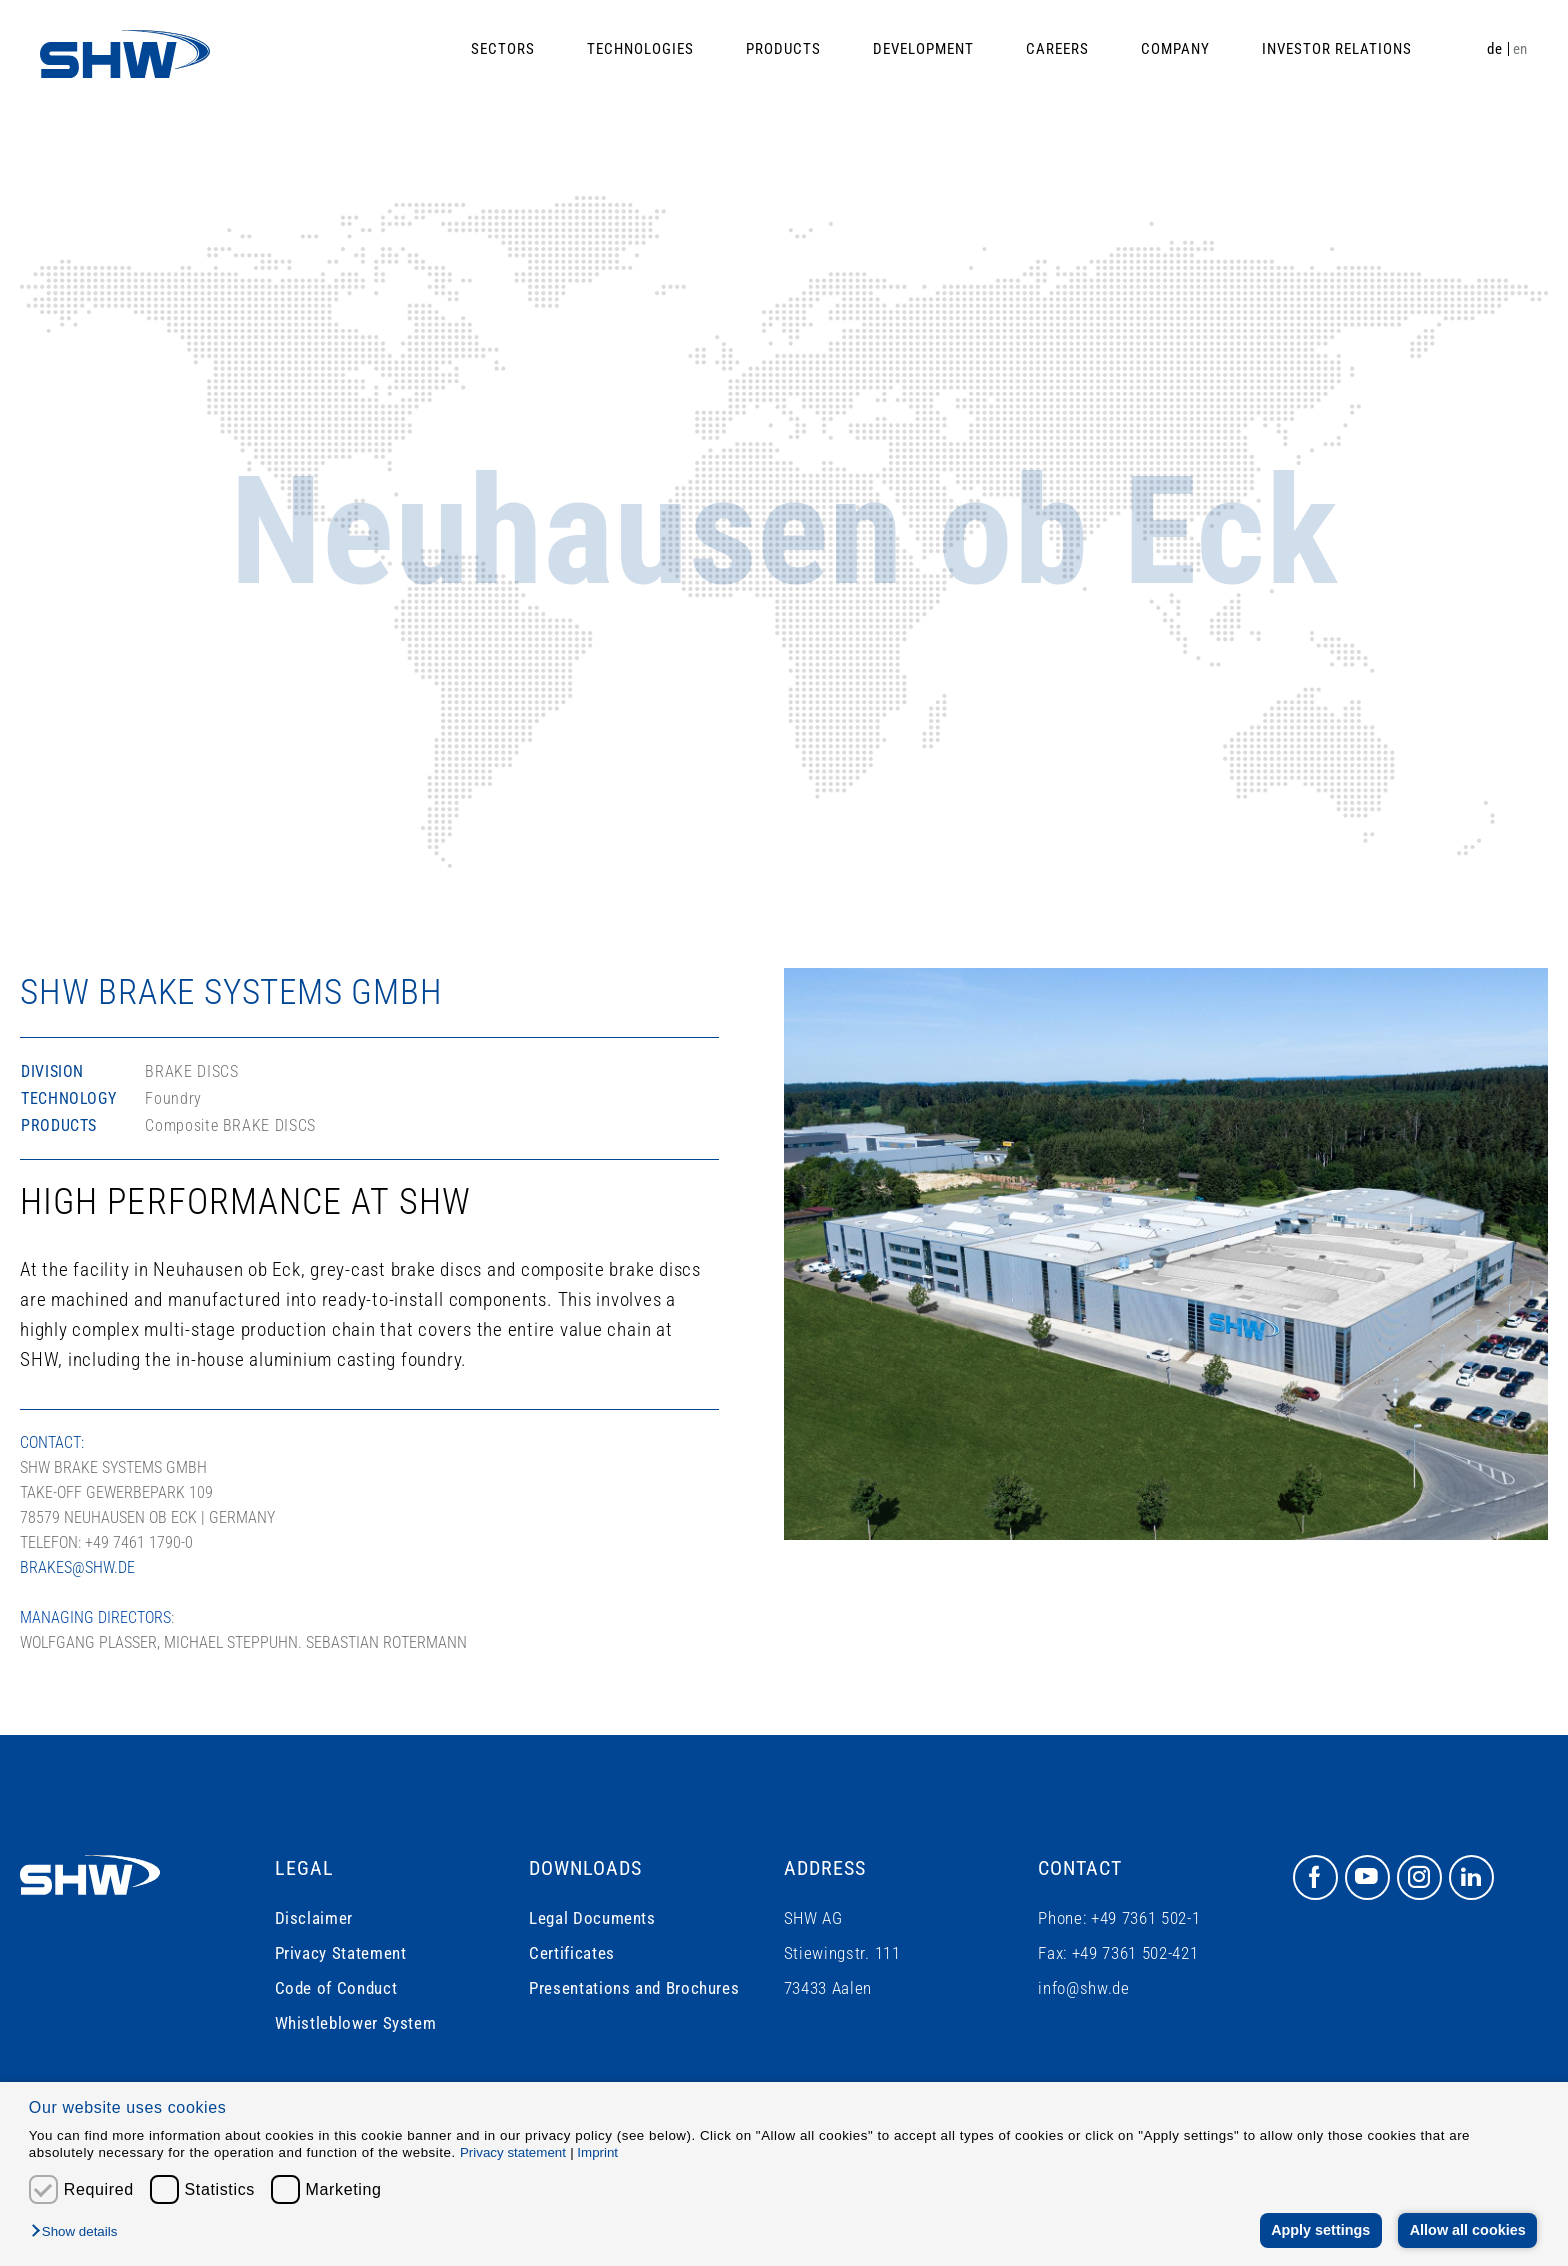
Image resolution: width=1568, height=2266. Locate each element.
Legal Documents (592, 1918)
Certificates (572, 1953)
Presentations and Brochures (634, 1988)
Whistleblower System (356, 2023)
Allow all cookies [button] (1468, 2230)
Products (783, 49)
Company (1175, 49)
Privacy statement (513, 2152)
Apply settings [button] (1320, 2230)
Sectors (503, 49)
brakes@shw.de (77, 1567)
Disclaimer (314, 1918)
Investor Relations (1337, 49)
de (1494, 49)
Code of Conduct (336, 1988)
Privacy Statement (341, 1953)
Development (923, 49)
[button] (79, 2232)
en (1520, 49)
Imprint (597, 2152)
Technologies (640, 49)
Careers (1057, 49)
